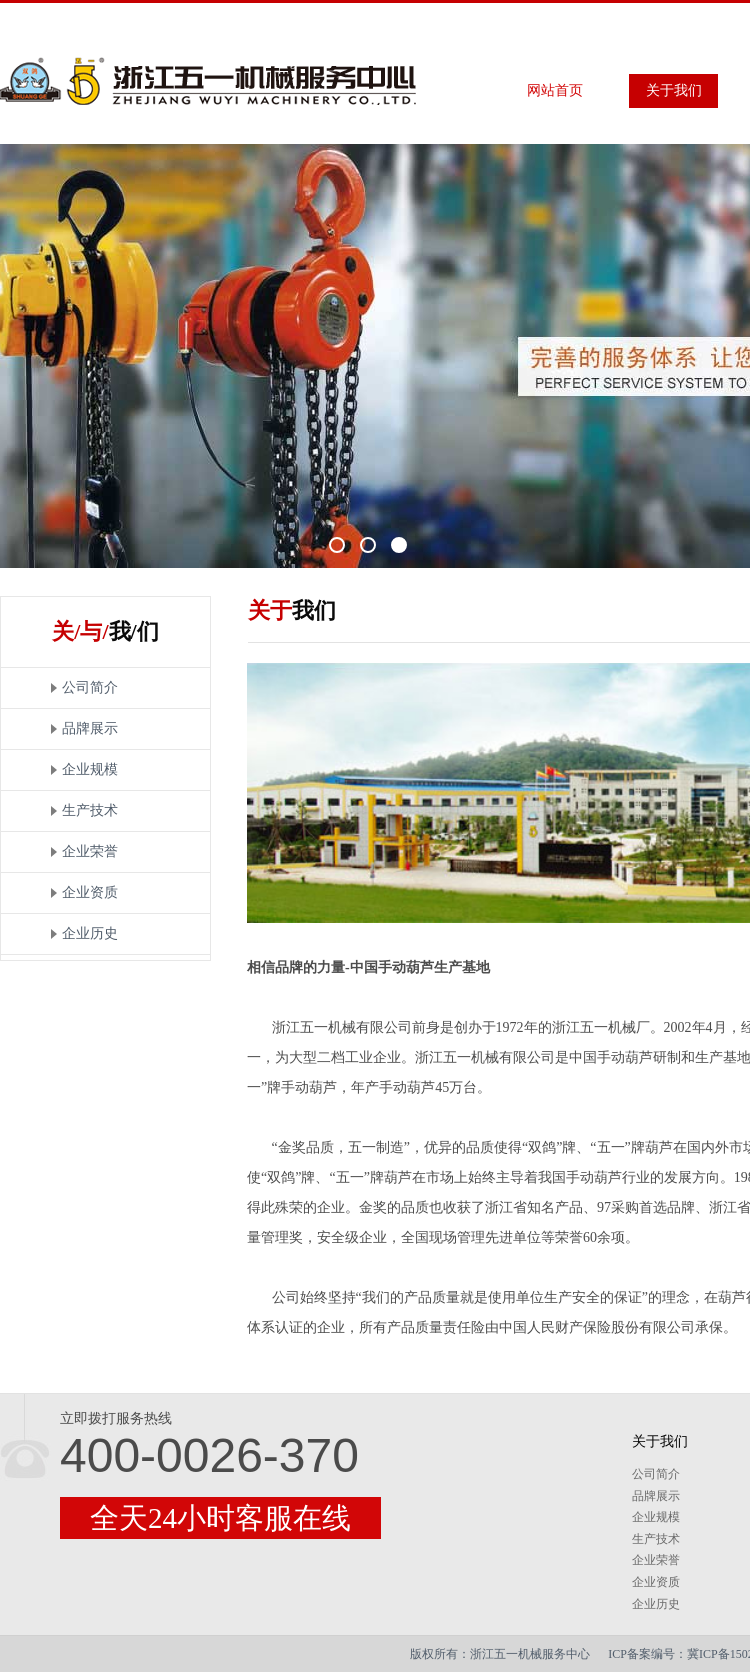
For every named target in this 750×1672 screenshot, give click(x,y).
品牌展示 (90, 728)
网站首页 (555, 90)
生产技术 (90, 810)
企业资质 (90, 892)
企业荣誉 (90, 851)
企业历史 (90, 933)
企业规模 (90, 769)
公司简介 (90, 687)
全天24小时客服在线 (220, 1518)
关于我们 (674, 90)
